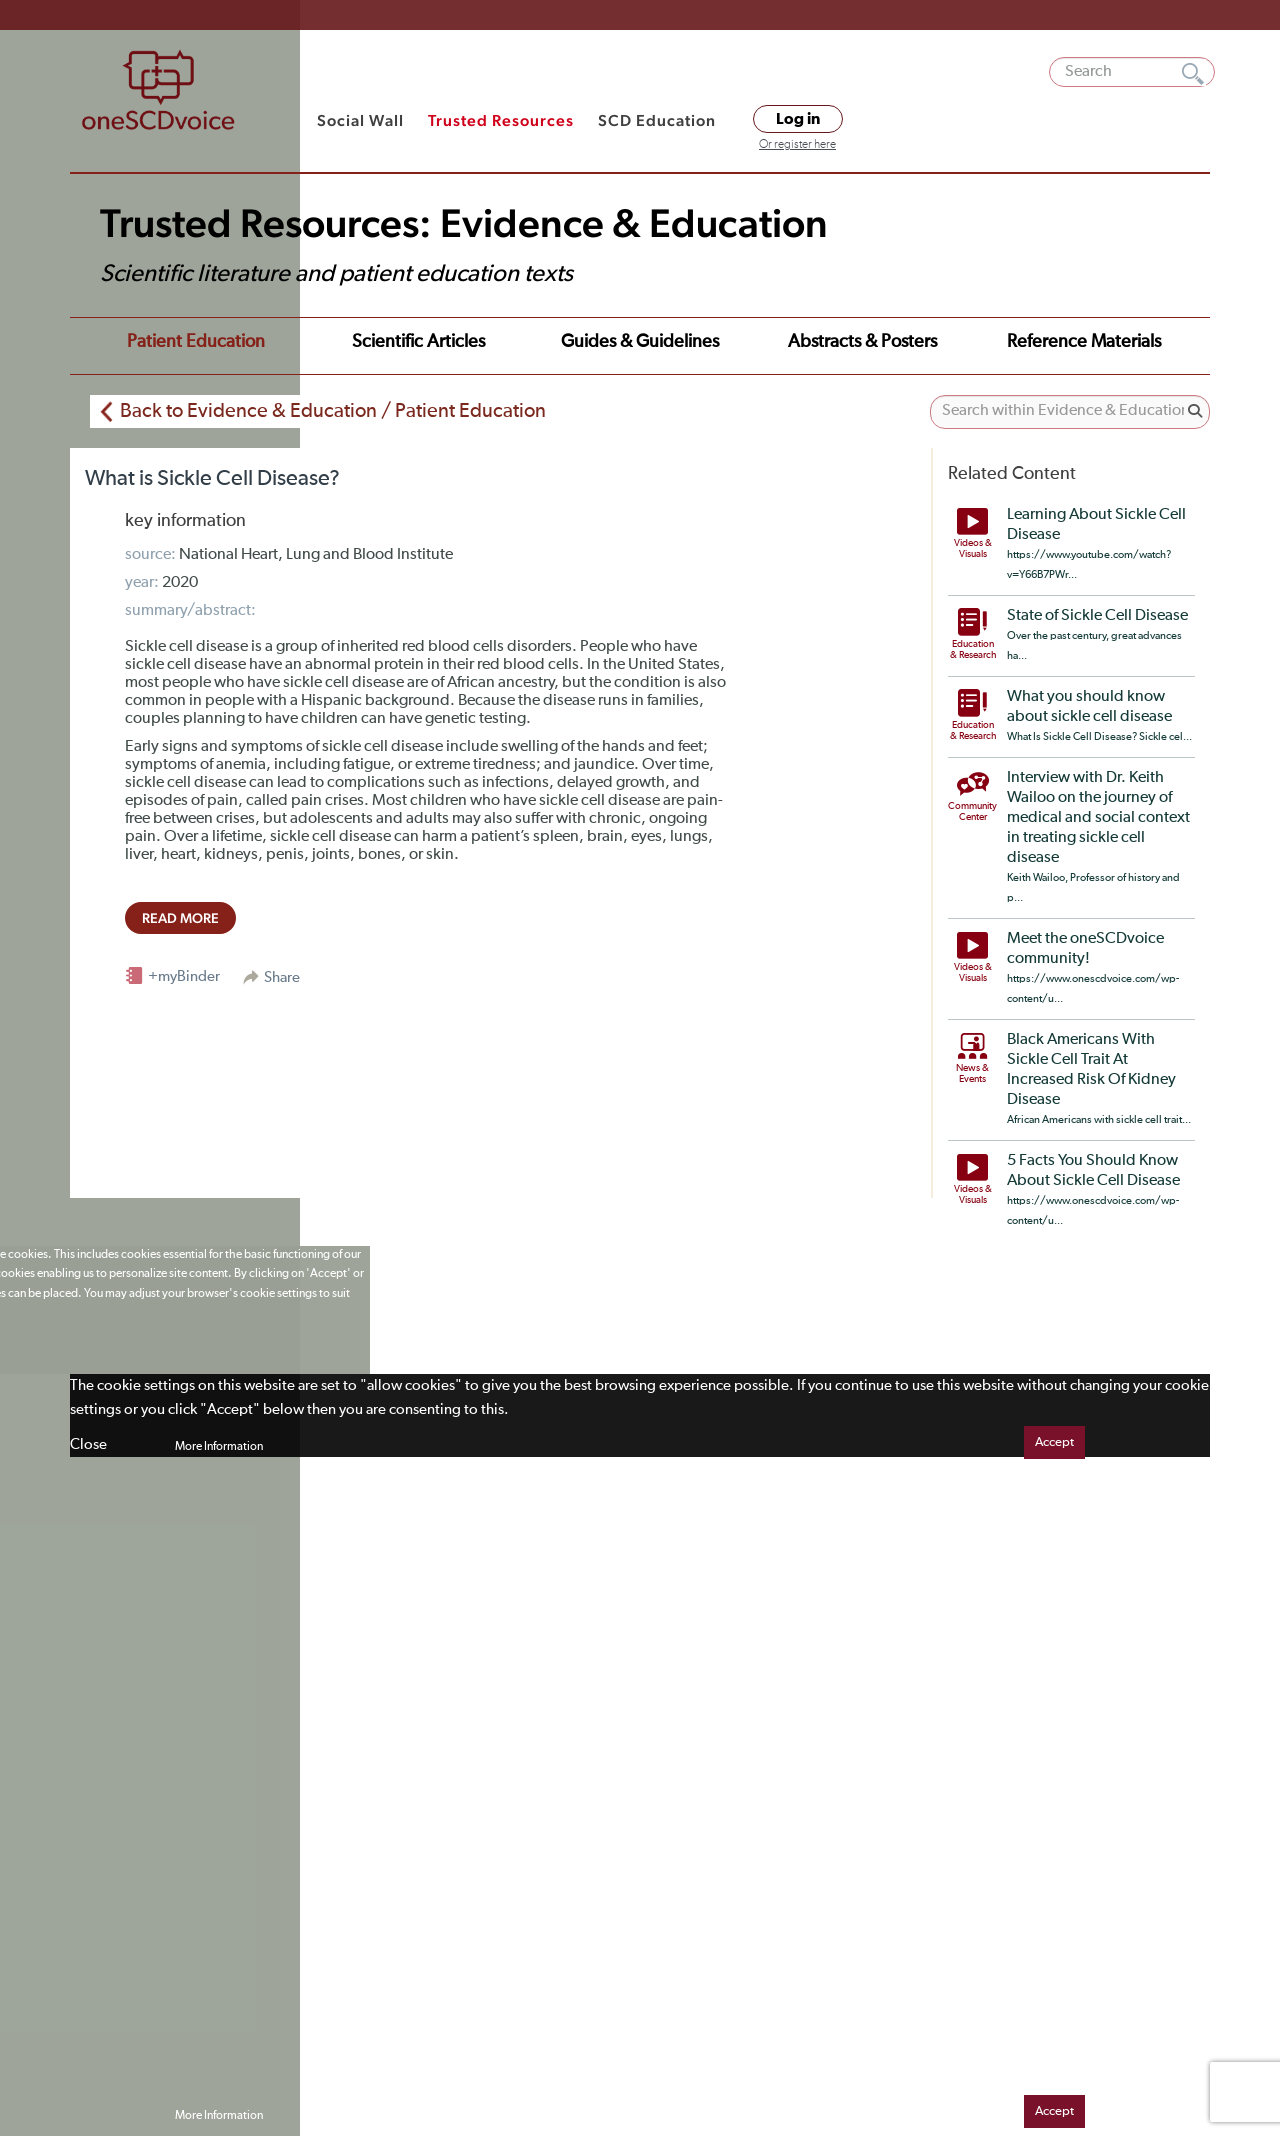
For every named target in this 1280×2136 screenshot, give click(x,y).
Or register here (797, 145)
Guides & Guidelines (640, 342)
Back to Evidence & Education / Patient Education (333, 411)
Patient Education (196, 342)
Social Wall (360, 120)
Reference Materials (1084, 342)
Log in (798, 119)
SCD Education (657, 120)
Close (88, 1444)
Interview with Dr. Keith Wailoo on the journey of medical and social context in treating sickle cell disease (1098, 818)
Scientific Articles (418, 342)
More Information (219, 1447)
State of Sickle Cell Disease (1097, 616)
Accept (1054, 1442)
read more (180, 918)
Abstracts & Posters (862, 342)
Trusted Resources (501, 120)
